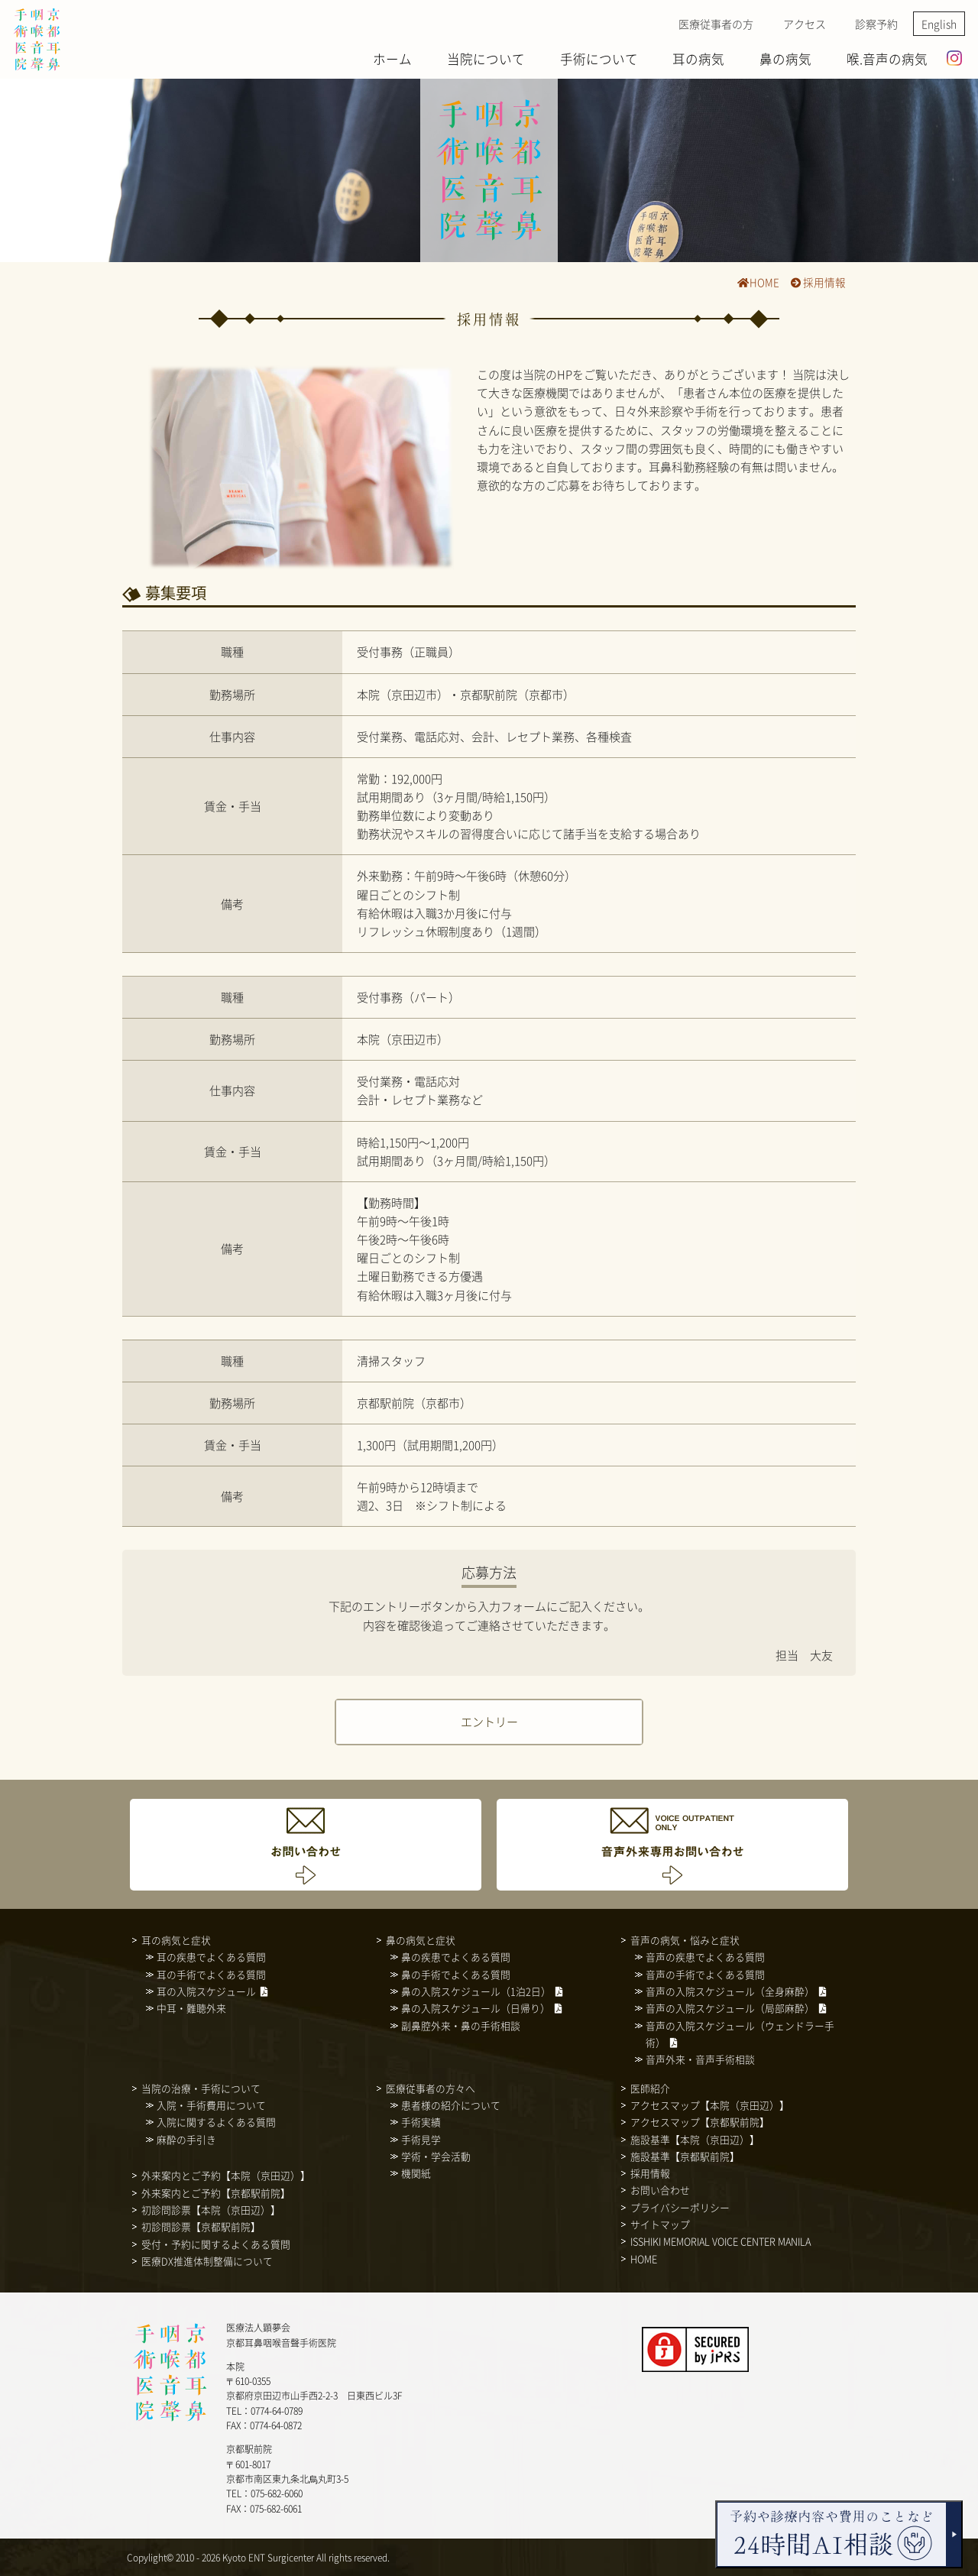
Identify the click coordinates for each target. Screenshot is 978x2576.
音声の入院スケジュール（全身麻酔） (730, 1991)
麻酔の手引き (186, 2139)
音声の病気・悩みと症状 (685, 1940)
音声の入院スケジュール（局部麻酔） (730, 2008)
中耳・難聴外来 (191, 2008)
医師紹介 (650, 2088)
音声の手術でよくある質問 (705, 1974)
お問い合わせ (660, 2189)
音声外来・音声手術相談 (700, 2059)
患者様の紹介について (450, 2105)
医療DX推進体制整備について (207, 2261)
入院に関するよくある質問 (216, 2121)
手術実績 (421, 2121)
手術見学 (421, 2139)
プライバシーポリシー (680, 2207)
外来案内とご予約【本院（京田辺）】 (225, 2175)
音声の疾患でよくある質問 (705, 1956)
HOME (758, 282)
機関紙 (416, 2173)
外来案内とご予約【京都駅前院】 (215, 2193)
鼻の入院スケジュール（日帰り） (475, 2008)
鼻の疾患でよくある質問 (455, 1956)
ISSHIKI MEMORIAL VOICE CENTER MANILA (720, 2241)
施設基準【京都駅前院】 (685, 2156)
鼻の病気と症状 (420, 1940)
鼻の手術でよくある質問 (455, 1974)
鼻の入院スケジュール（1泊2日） (476, 1991)
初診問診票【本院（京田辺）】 (210, 2209)
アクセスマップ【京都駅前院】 (699, 2121)
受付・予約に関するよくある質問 (215, 2244)
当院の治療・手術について (201, 2088)
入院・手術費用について (211, 2105)
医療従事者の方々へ (430, 2088)
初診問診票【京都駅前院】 (201, 2226)
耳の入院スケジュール (206, 1991)
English (939, 23)
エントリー (489, 1721)
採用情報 (818, 282)
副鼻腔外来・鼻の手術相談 (460, 2025)
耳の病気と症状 (176, 1940)
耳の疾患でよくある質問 (211, 1956)
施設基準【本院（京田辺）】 (694, 2139)
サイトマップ (660, 2224)
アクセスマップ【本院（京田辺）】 (709, 2105)
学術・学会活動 (436, 2156)
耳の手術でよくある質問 (211, 1974)
